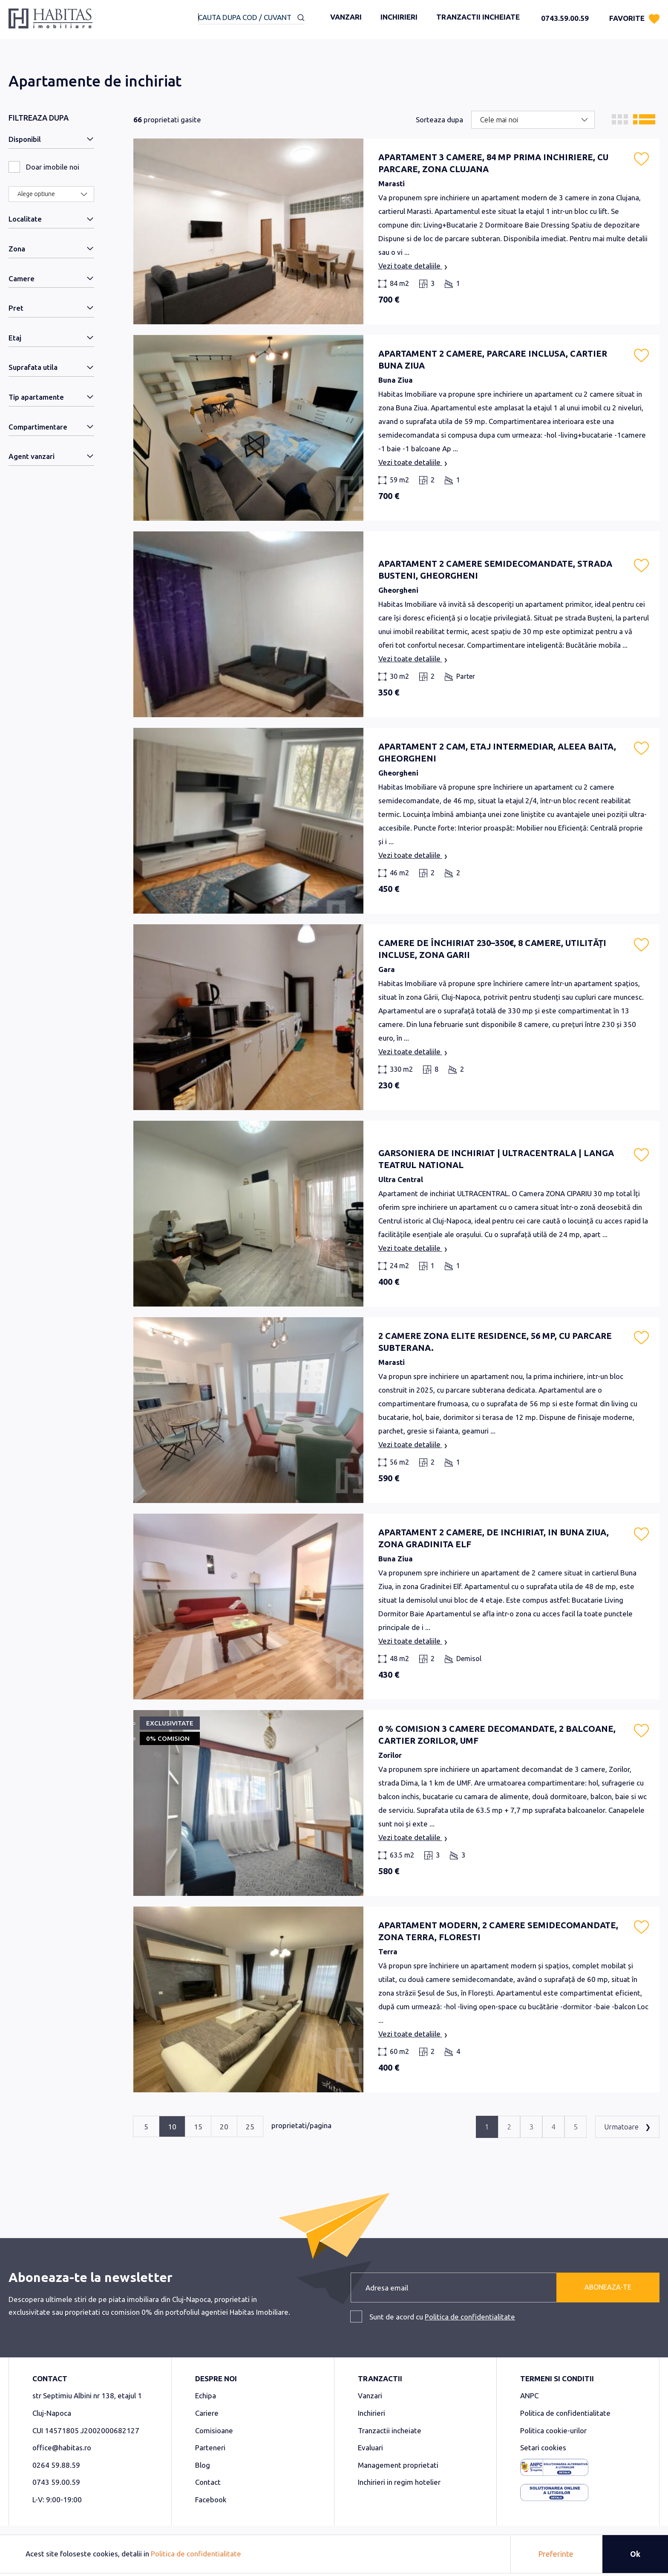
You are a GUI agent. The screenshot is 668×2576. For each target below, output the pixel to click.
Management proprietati (398, 2465)
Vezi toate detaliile (412, 266)
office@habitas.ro (61, 2447)
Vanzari (346, 17)
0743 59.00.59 (56, 2482)
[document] (334, 2554)
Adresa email (387, 2288)
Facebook (211, 2499)
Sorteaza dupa (439, 119)
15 (198, 2127)
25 (250, 2127)
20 (224, 2127)
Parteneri (210, 2447)
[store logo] (50, 22)
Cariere (207, 2413)
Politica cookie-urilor (553, 2430)
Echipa (205, 2395)
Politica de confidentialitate (470, 2317)
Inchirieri (399, 17)
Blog (202, 2465)
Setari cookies (543, 2447)
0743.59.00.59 (565, 18)
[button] (641, 159)
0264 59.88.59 (56, 2465)
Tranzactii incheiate (478, 17)
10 (172, 2127)
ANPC (529, 2395)
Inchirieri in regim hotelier (399, 2482)
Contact (208, 2482)
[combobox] (251, 18)
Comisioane (214, 2430)
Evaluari (370, 2447)
